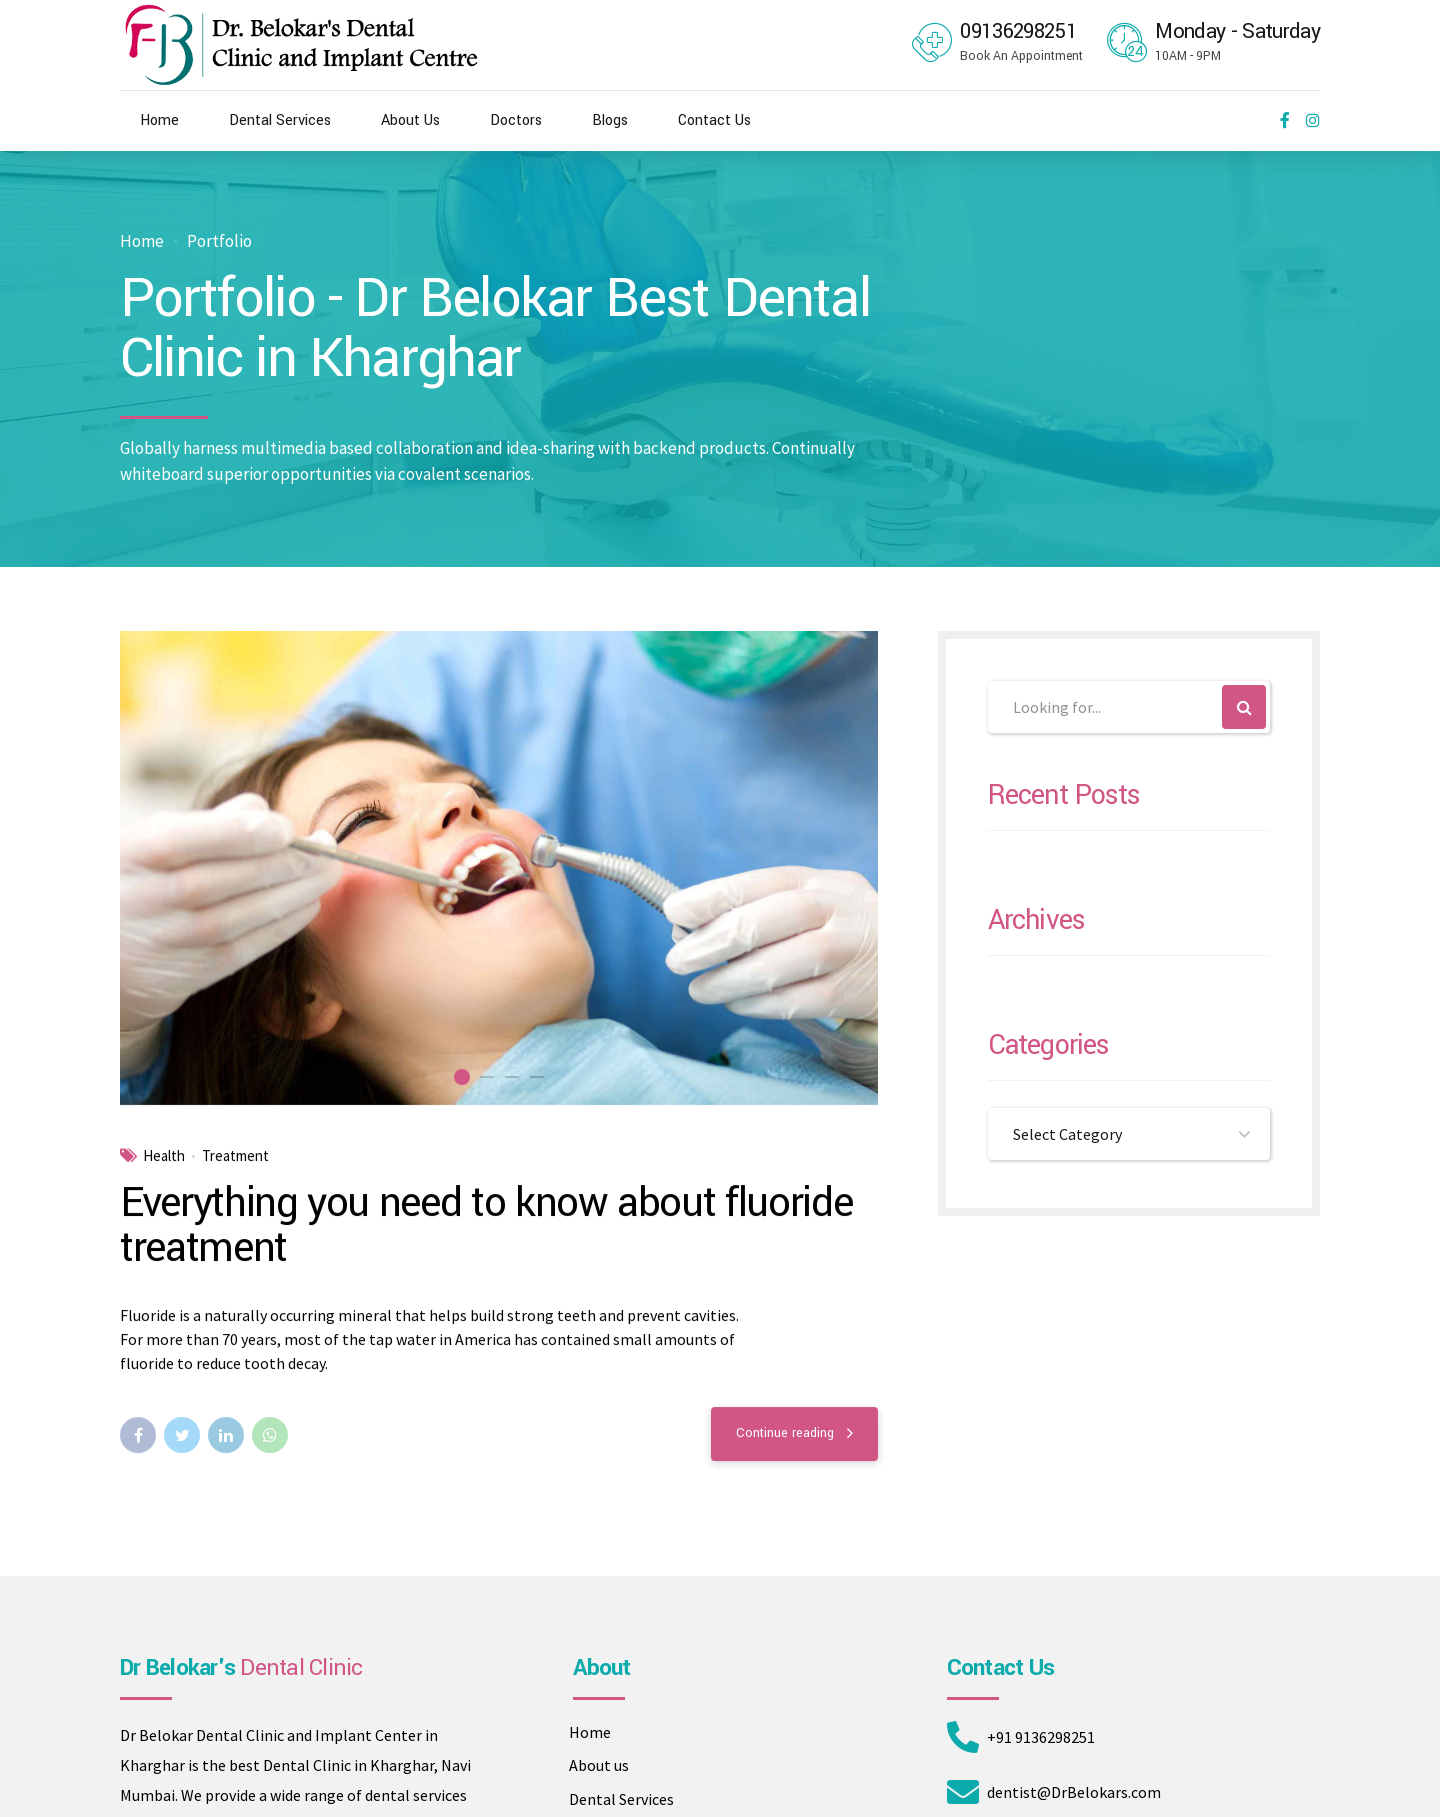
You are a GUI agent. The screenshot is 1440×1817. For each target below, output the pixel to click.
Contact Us (714, 120)
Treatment (235, 1157)
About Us (410, 120)
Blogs (610, 120)
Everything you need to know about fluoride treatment (486, 1226)
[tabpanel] (499, 869)
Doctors (516, 120)
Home (159, 120)
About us (599, 1765)
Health (164, 1157)
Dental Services (280, 120)
